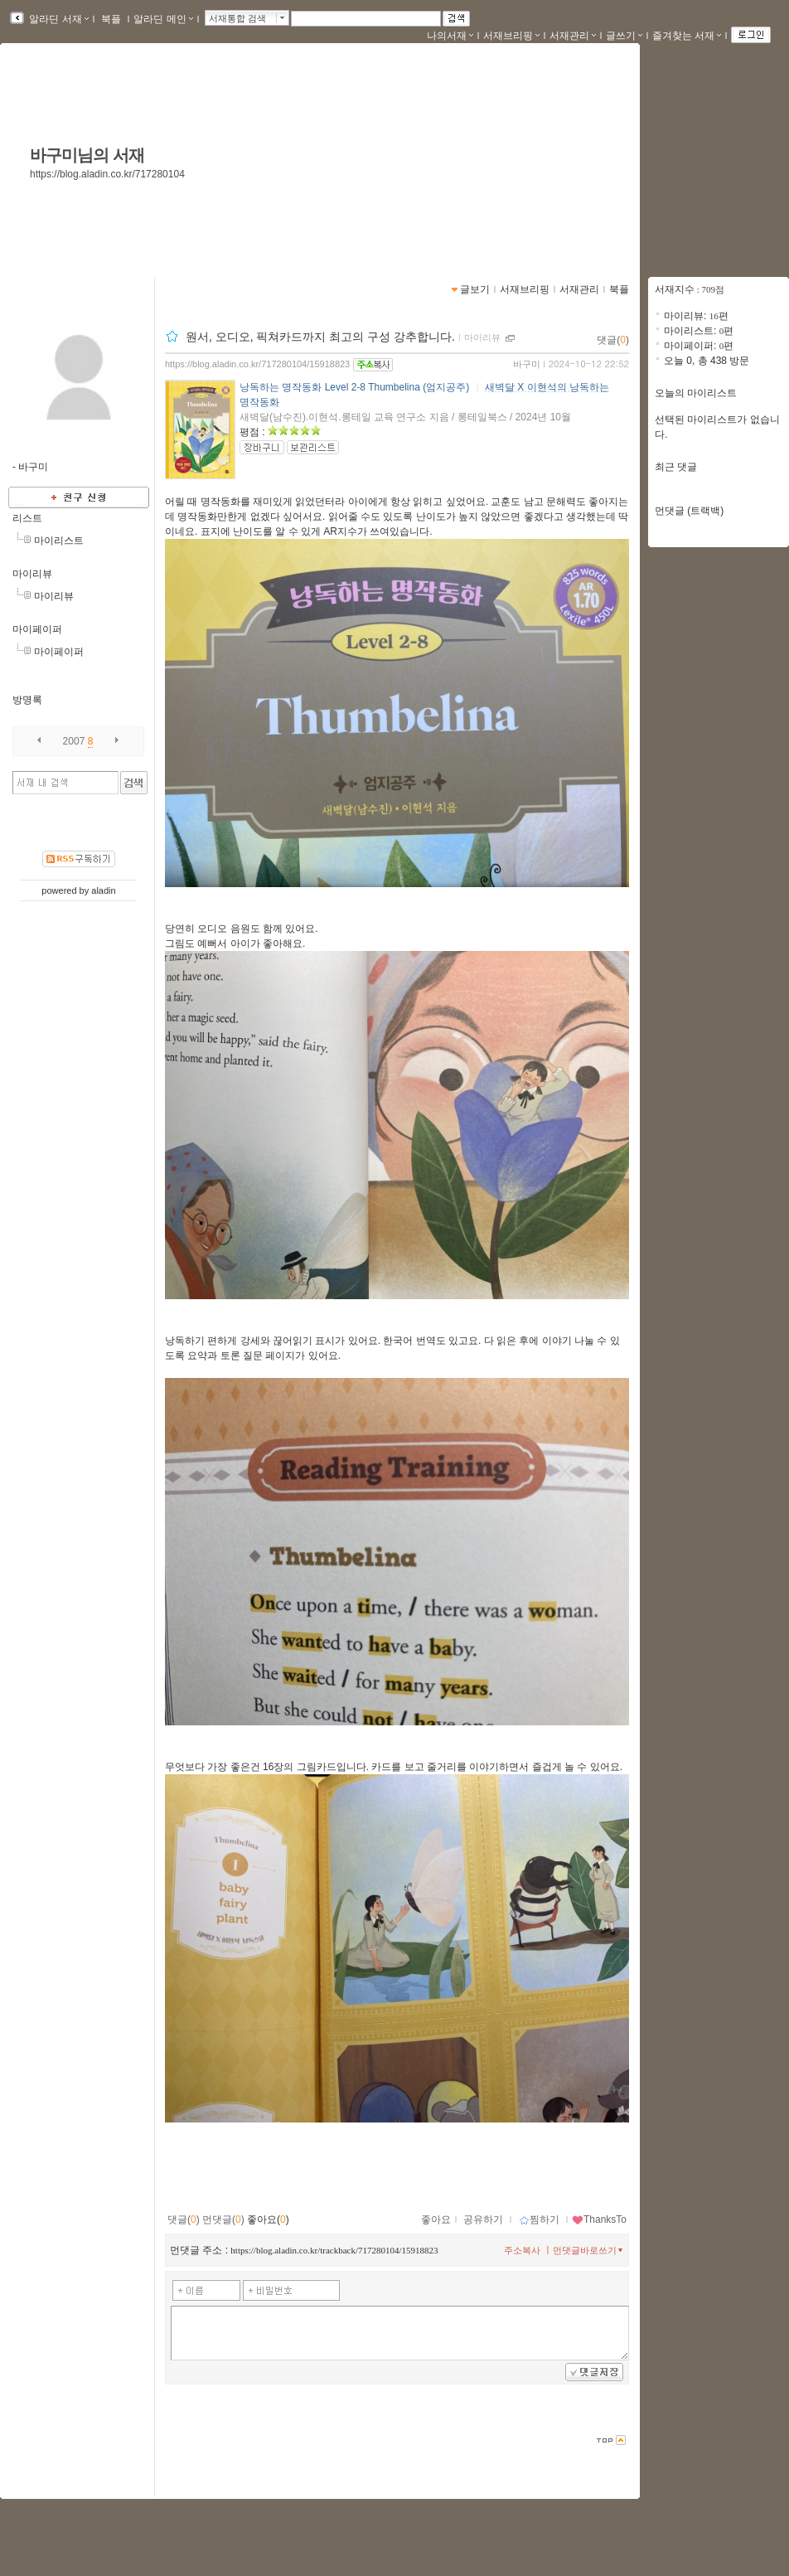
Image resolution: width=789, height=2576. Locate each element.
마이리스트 (59, 540)
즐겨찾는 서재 (686, 35)
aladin (103, 890)
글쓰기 (624, 35)
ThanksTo (599, 2219)
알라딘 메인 (162, 19)
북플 (111, 19)
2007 (74, 741)
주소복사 (522, 2250)
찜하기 (539, 2219)
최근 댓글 (676, 467)
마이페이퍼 (37, 629)
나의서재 (450, 35)
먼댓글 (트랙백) (689, 511)
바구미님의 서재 (87, 155)
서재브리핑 (511, 35)
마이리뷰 (32, 574)
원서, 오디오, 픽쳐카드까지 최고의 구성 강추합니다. (320, 336)
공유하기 (483, 2219)
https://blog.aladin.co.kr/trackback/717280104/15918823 (334, 2250)
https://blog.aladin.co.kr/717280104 (107, 174)
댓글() (613, 340)
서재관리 (572, 35)
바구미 (526, 364)
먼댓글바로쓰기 (589, 2250)
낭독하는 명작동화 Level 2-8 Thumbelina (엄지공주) (354, 387)
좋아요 (436, 2219)
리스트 (27, 518)
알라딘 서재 (58, 19)
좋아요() (268, 2219)
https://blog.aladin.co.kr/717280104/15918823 (257, 364)
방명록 (27, 700)
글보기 (475, 289)
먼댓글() (223, 2219)
